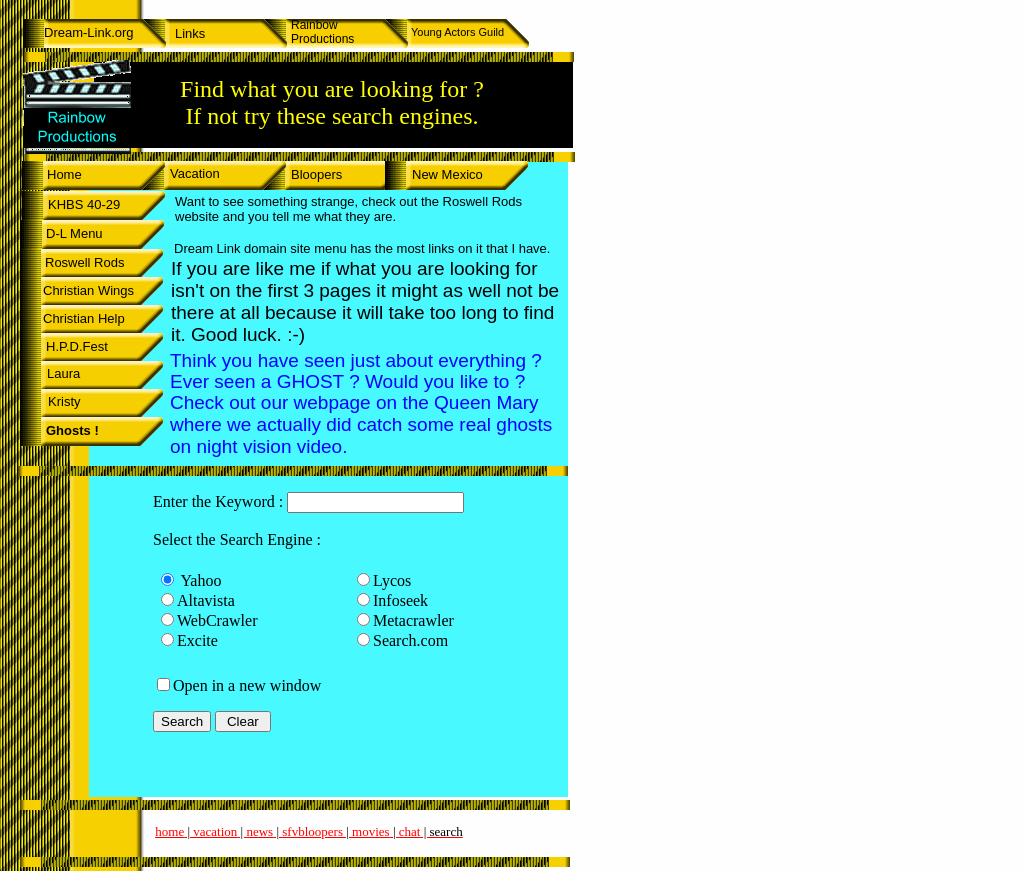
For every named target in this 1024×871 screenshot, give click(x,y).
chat (410, 831)
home (169, 831)
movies (371, 831)
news (259, 831)
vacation (215, 831)
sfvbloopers (312, 831)
